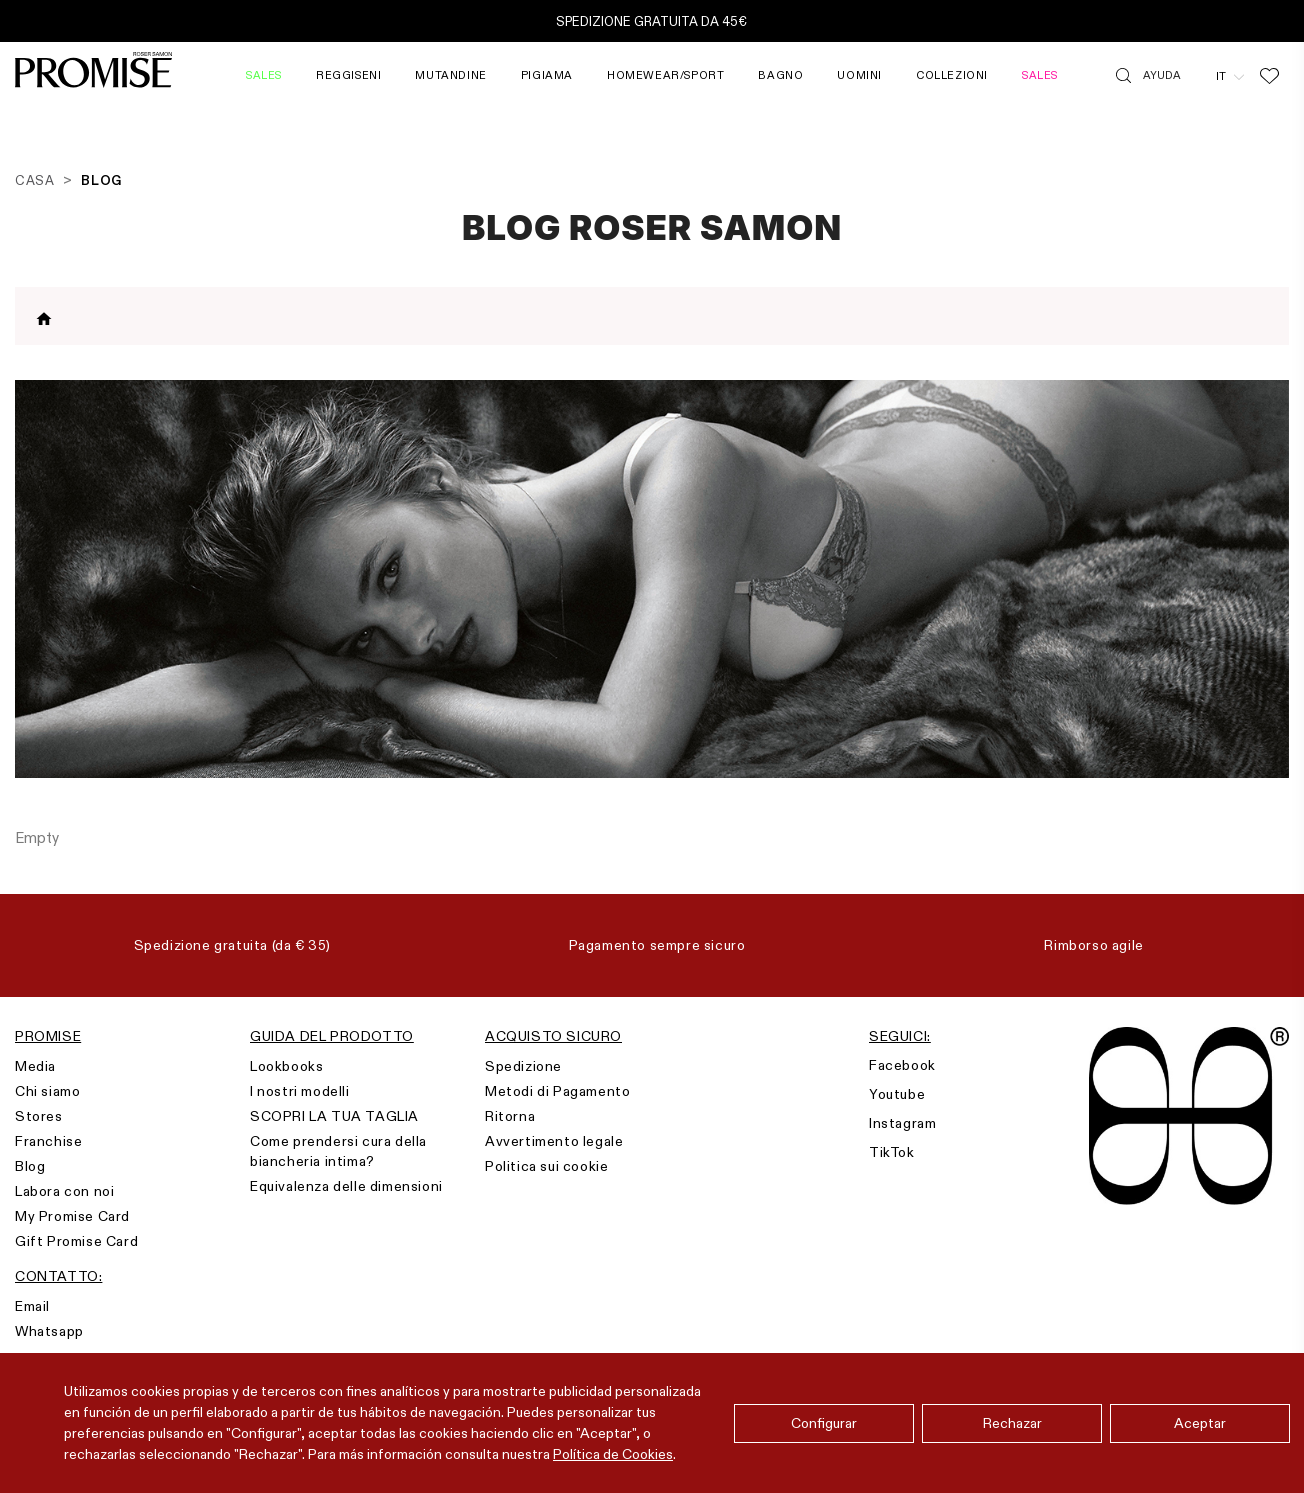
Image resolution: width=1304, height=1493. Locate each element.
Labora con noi (64, 1191)
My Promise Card (72, 1216)
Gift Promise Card (76, 1241)
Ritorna (510, 1116)
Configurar (824, 1423)
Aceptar (1200, 1423)
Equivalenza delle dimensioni (346, 1186)
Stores (39, 1116)
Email (32, 1306)
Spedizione (523, 1066)
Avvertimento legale (554, 1141)
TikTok (892, 1152)
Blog (30, 1166)
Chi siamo (47, 1091)
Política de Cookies (613, 1454)
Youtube (897, 1094)
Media (35, 1066)
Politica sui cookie (546, 1166)
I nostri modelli (300, 1091)
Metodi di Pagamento (557, 1091)
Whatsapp (49, 1331)
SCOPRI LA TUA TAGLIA (334, 1116)
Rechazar (1012, 1423)
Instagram (902, 1123)
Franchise (48, 1141)
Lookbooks (286, 1066)
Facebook (902, 1065)
